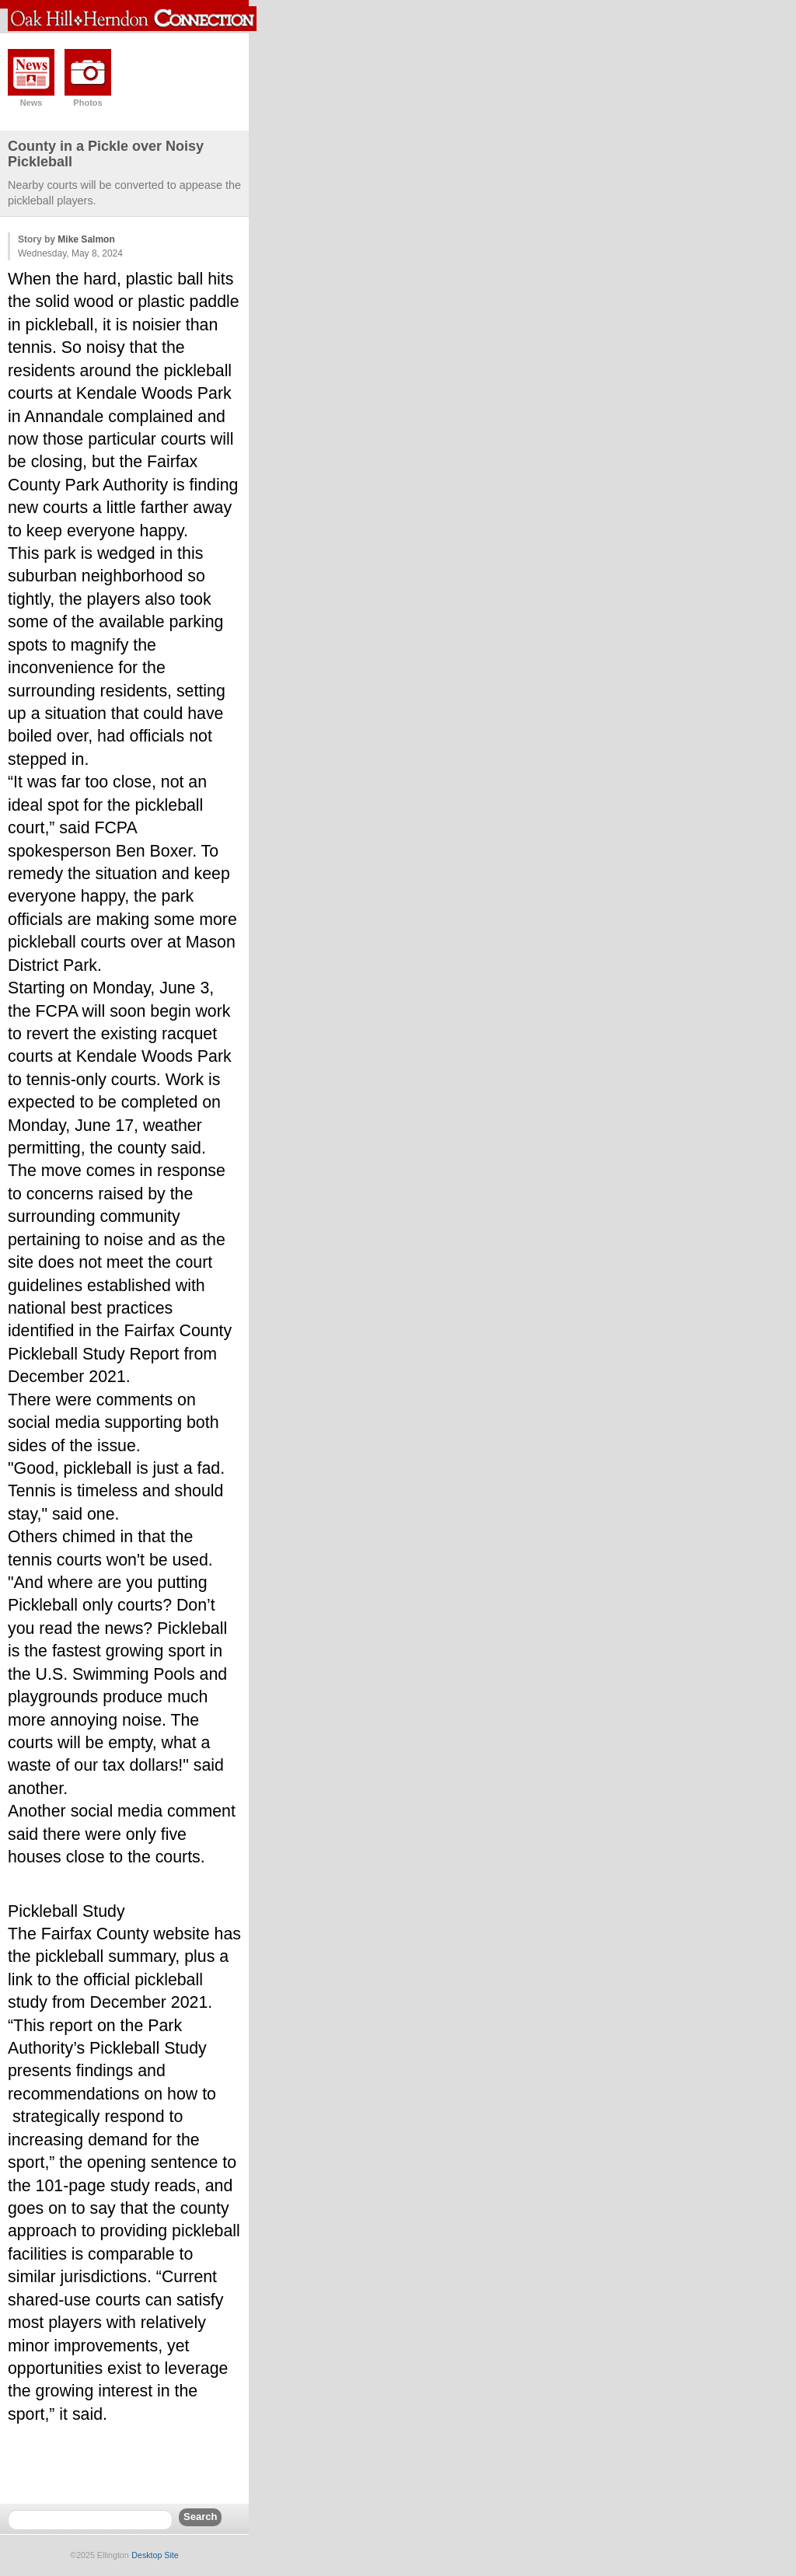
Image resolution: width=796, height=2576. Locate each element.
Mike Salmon (86, 239)
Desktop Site (154, 2555)
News (31, 102)
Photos (87, 102)
